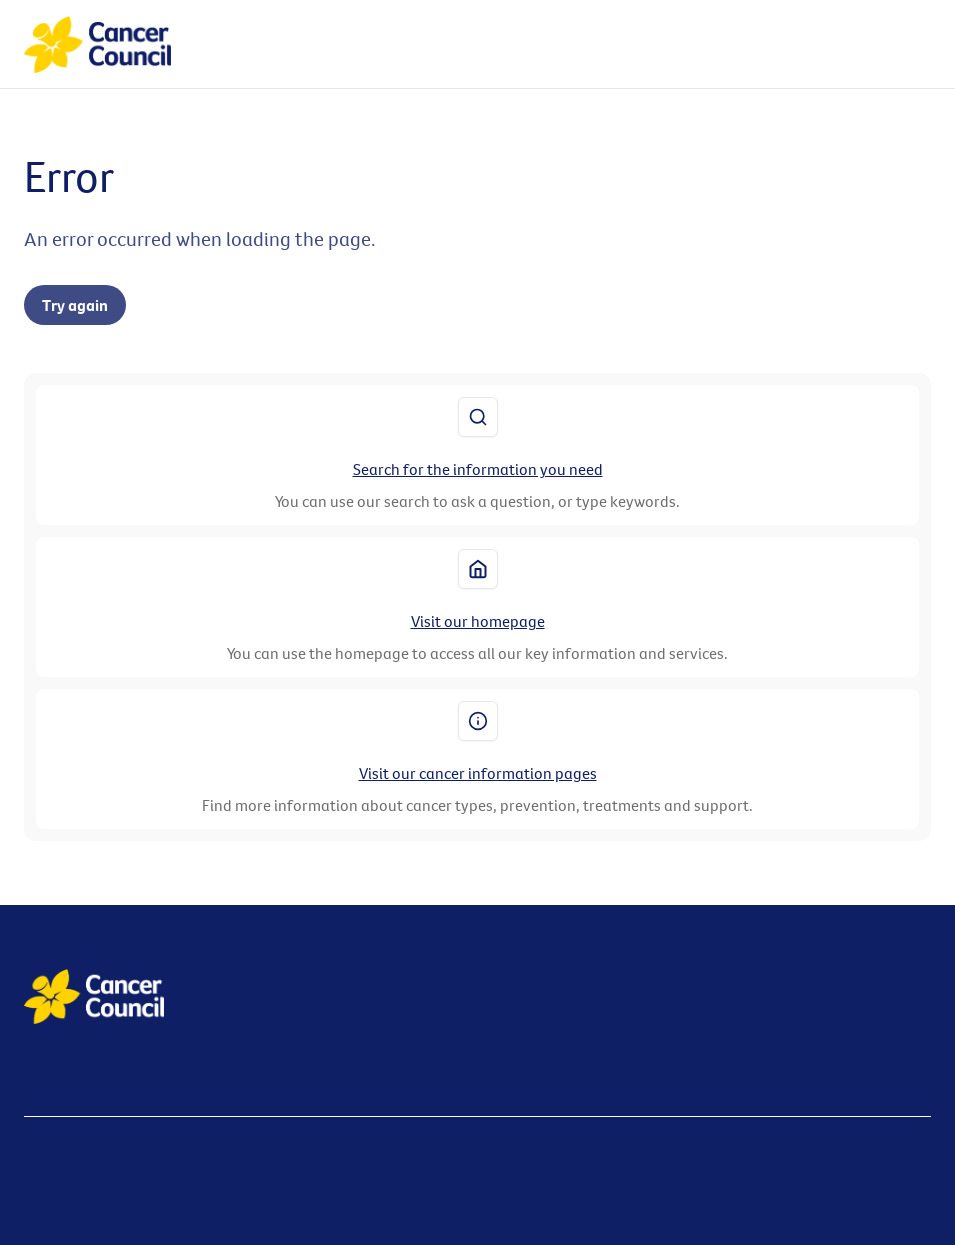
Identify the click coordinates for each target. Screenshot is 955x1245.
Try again (75, 305)
